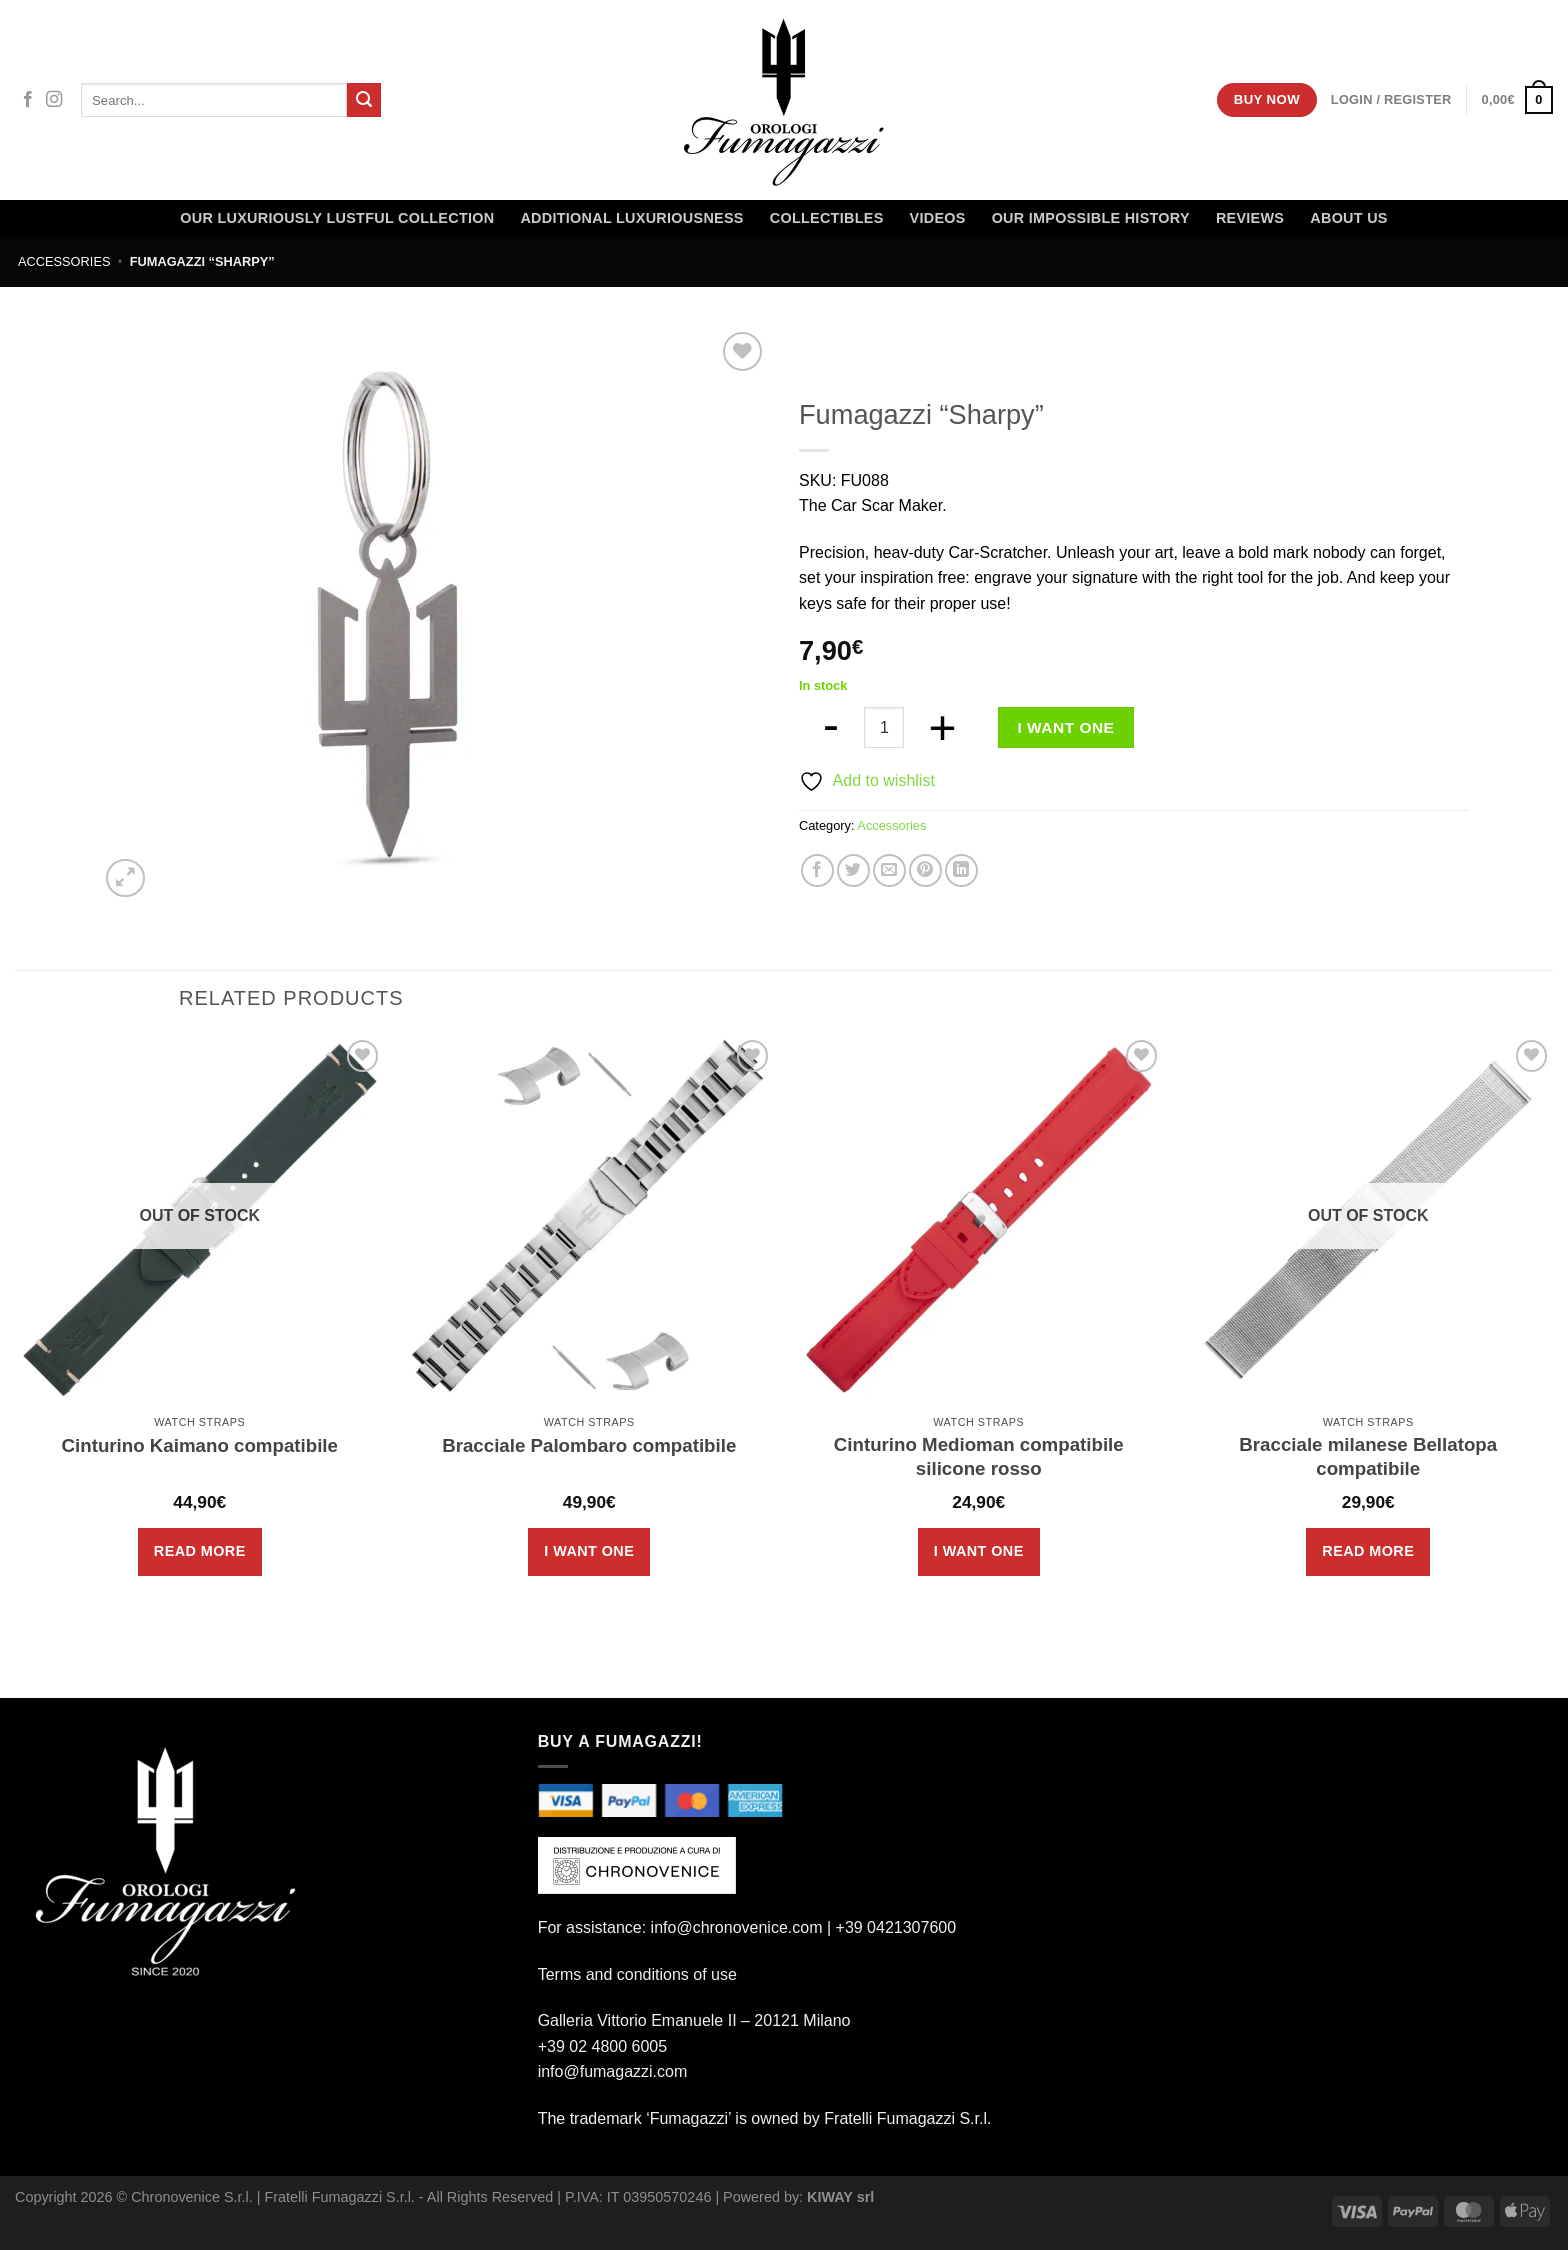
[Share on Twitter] (853, 870)
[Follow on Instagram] (54, 100)
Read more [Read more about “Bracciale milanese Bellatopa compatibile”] (1368, 1551)
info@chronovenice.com (737, 1927)
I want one (1066, 727)
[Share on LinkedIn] (961, 870)
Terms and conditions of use (637, 1974)
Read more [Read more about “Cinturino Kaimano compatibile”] (200, 1551)
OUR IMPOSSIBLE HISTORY (1091, 218)
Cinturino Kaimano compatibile (200, 1445)
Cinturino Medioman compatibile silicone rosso (979, 1456)
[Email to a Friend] (889, 870)
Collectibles (827, 218)
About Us (1348, 218)
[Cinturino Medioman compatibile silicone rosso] (979, 1220)
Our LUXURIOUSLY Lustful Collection (337, 218)
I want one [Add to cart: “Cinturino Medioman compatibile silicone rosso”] (979, 1551)
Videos (938, 218)
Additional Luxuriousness (631, 218)
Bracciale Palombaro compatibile (589, 1445)
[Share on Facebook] (817, 870)
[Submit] (364, 100)
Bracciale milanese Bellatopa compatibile (1368, 1456)
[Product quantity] (884, 727)
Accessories (64, 261)
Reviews (1250, 218)
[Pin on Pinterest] (925, 870)
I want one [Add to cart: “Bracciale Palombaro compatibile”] (589, 1551)
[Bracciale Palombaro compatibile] (589, 1220)
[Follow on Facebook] (28, 100)
